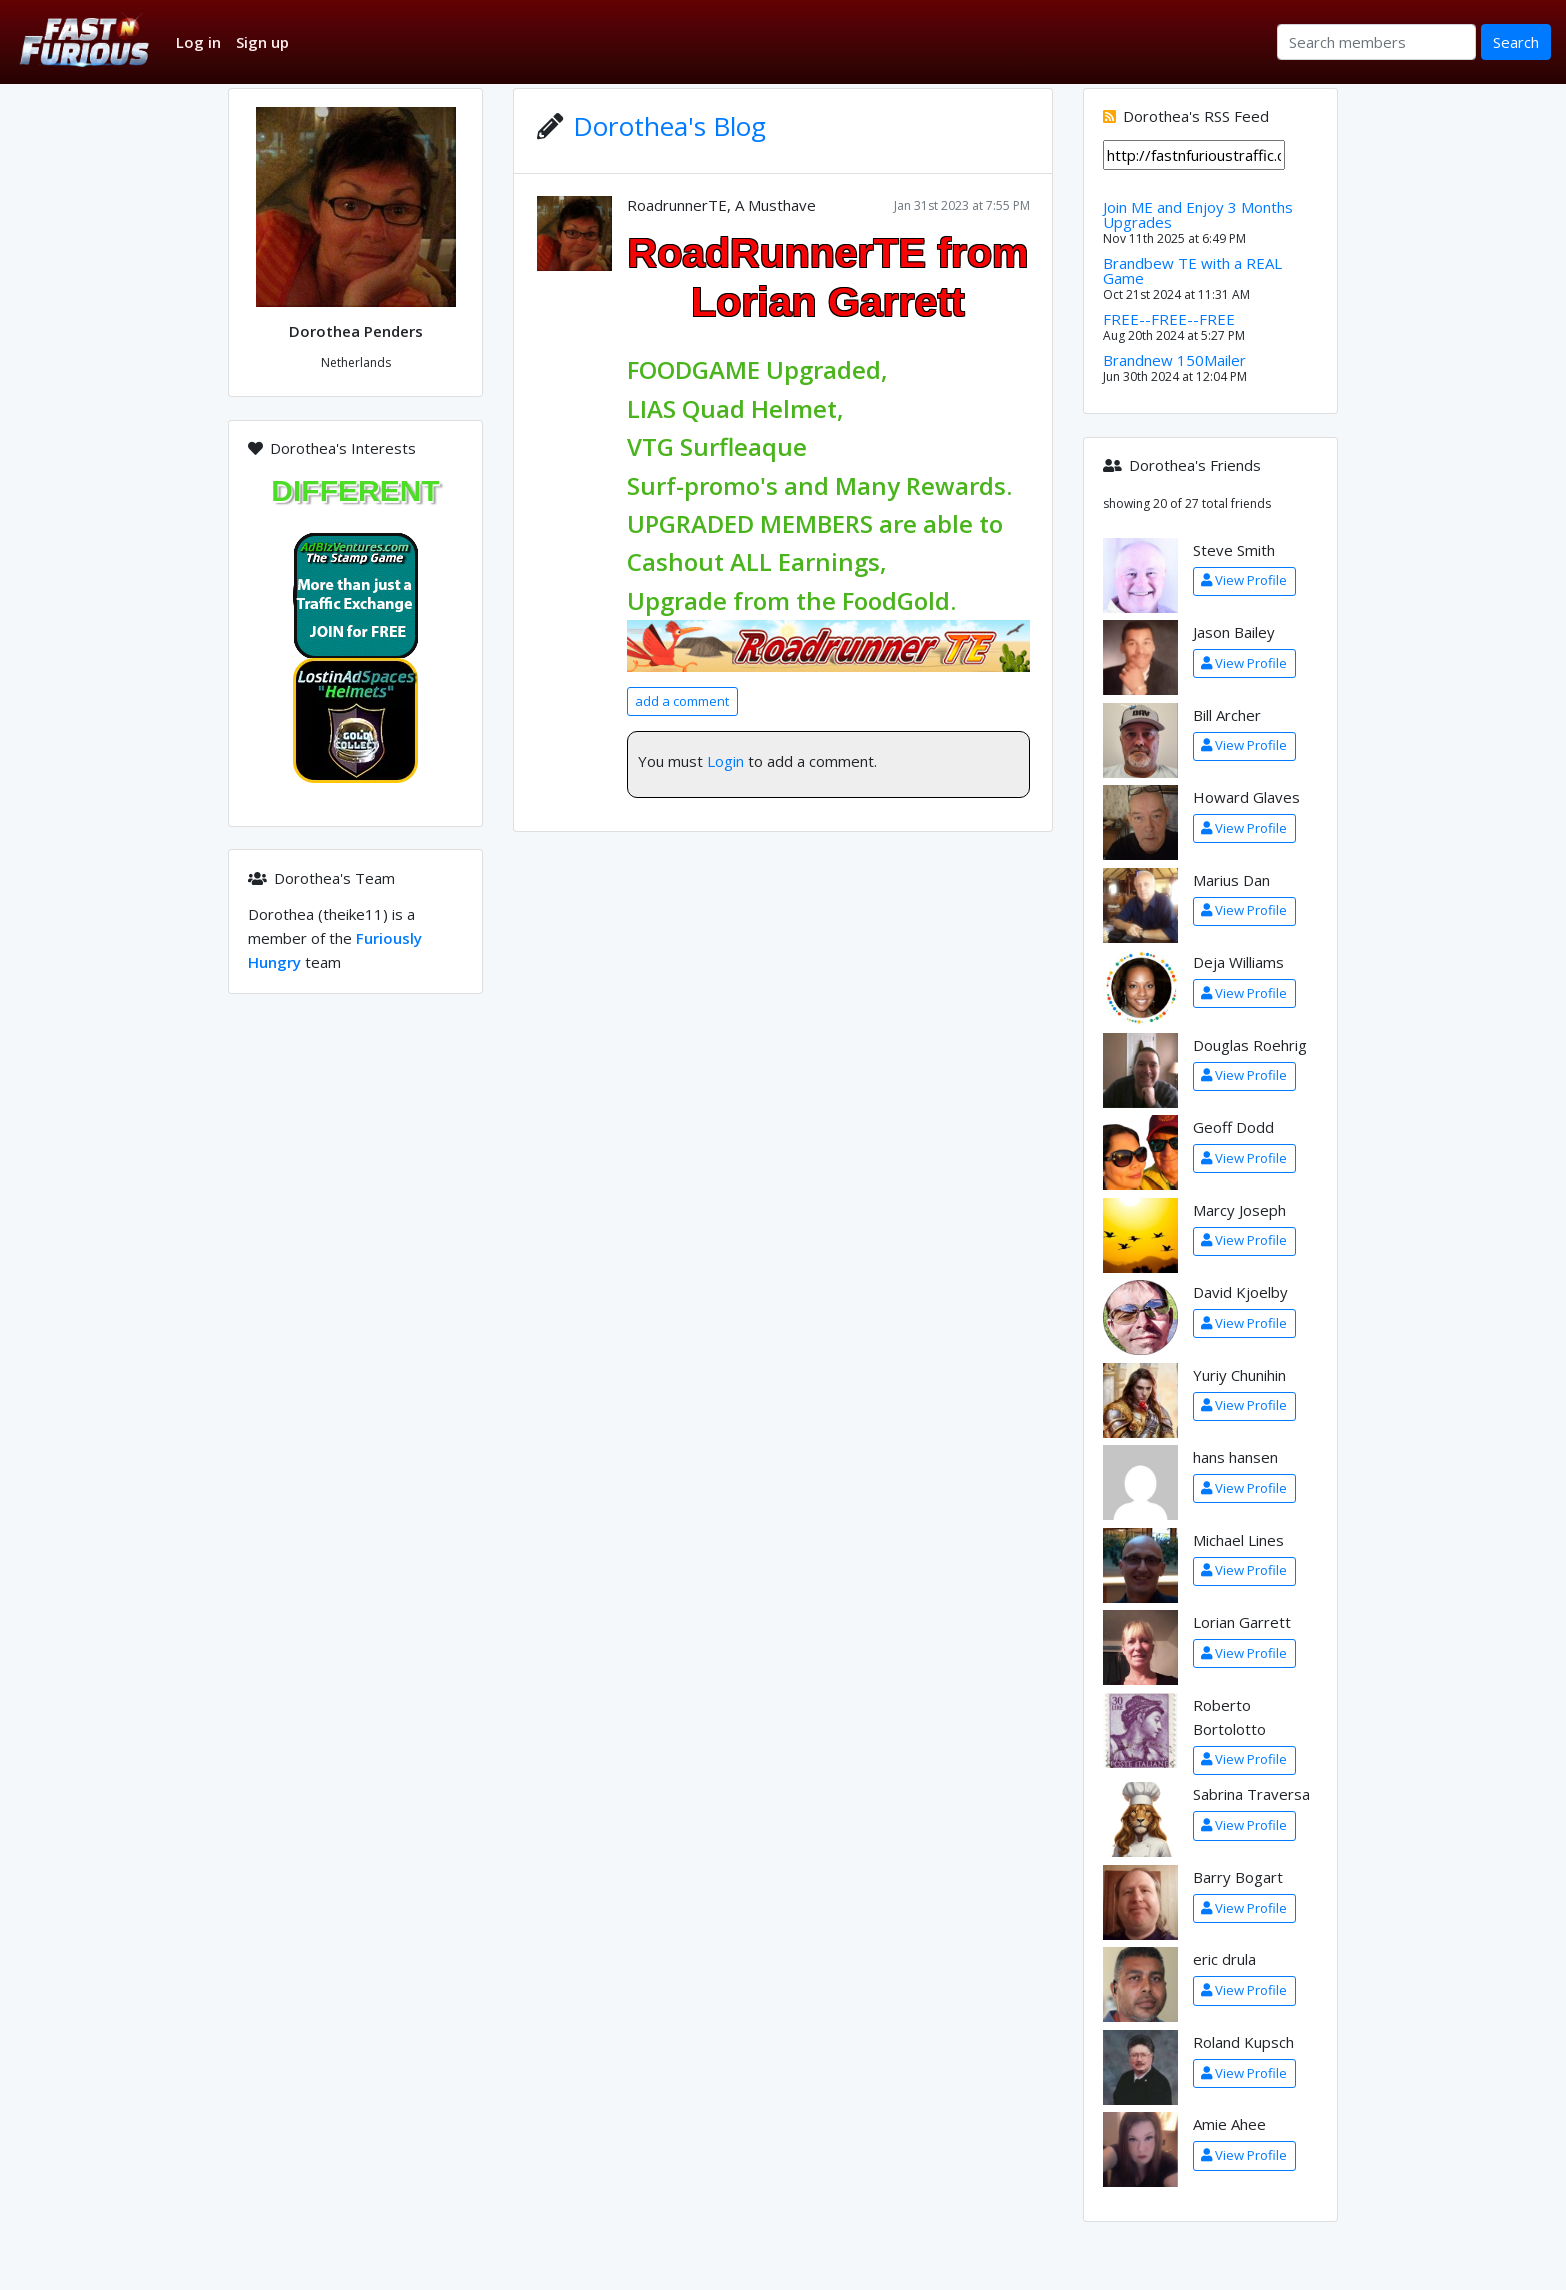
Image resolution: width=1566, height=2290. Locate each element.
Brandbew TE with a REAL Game (1192, 270)
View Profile (1244, 580)
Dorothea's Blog (669, 126)
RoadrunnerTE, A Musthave (721, 205)
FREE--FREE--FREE (1169, 319)
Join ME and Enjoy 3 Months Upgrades (1198, 214)
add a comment (682, 701)
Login (725, 761)
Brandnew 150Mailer (1174, 360)
